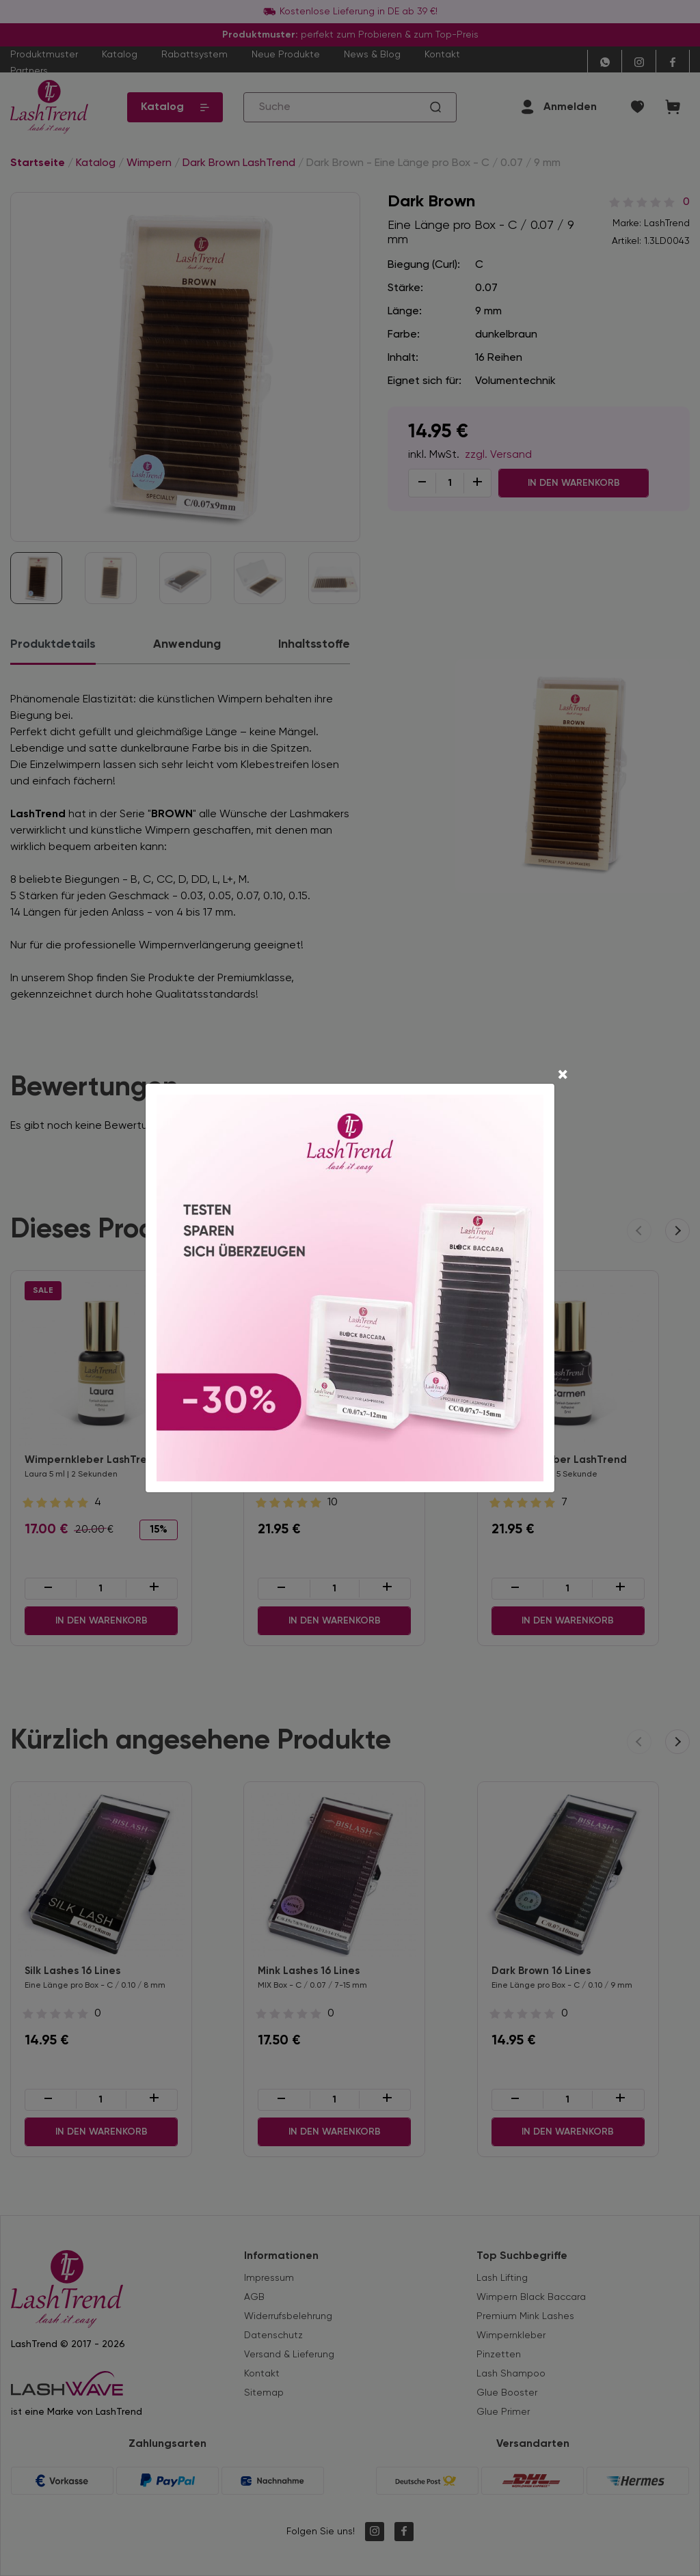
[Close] (562, 1076)
